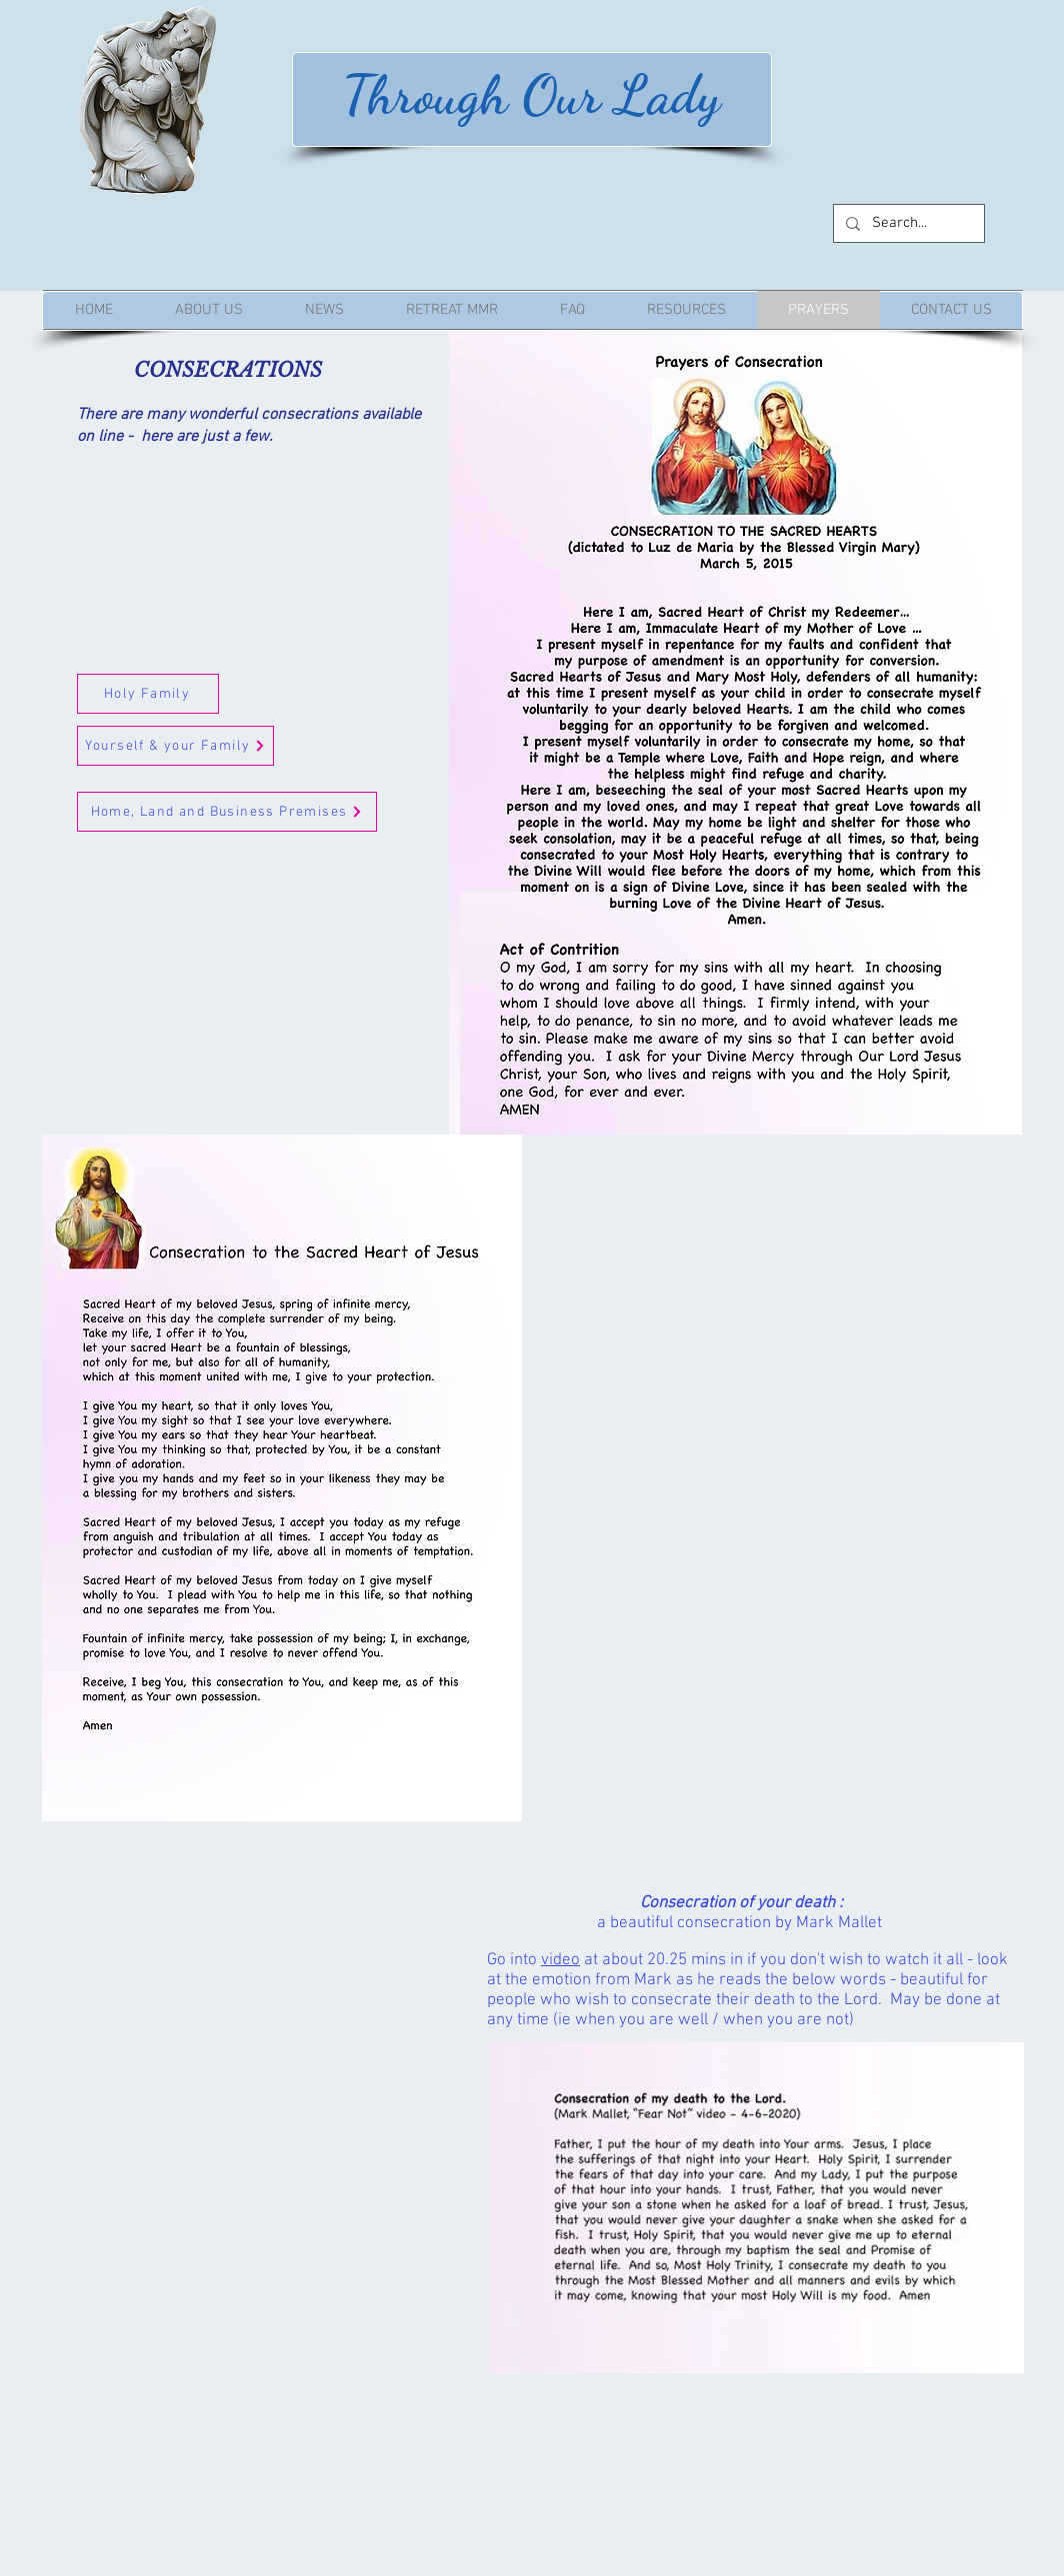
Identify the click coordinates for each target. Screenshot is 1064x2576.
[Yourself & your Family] (175, 746)
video (560, 1960)
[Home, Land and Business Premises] (227, 812)
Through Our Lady (531, 94)
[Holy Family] (148, 694)
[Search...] (907, 223)
